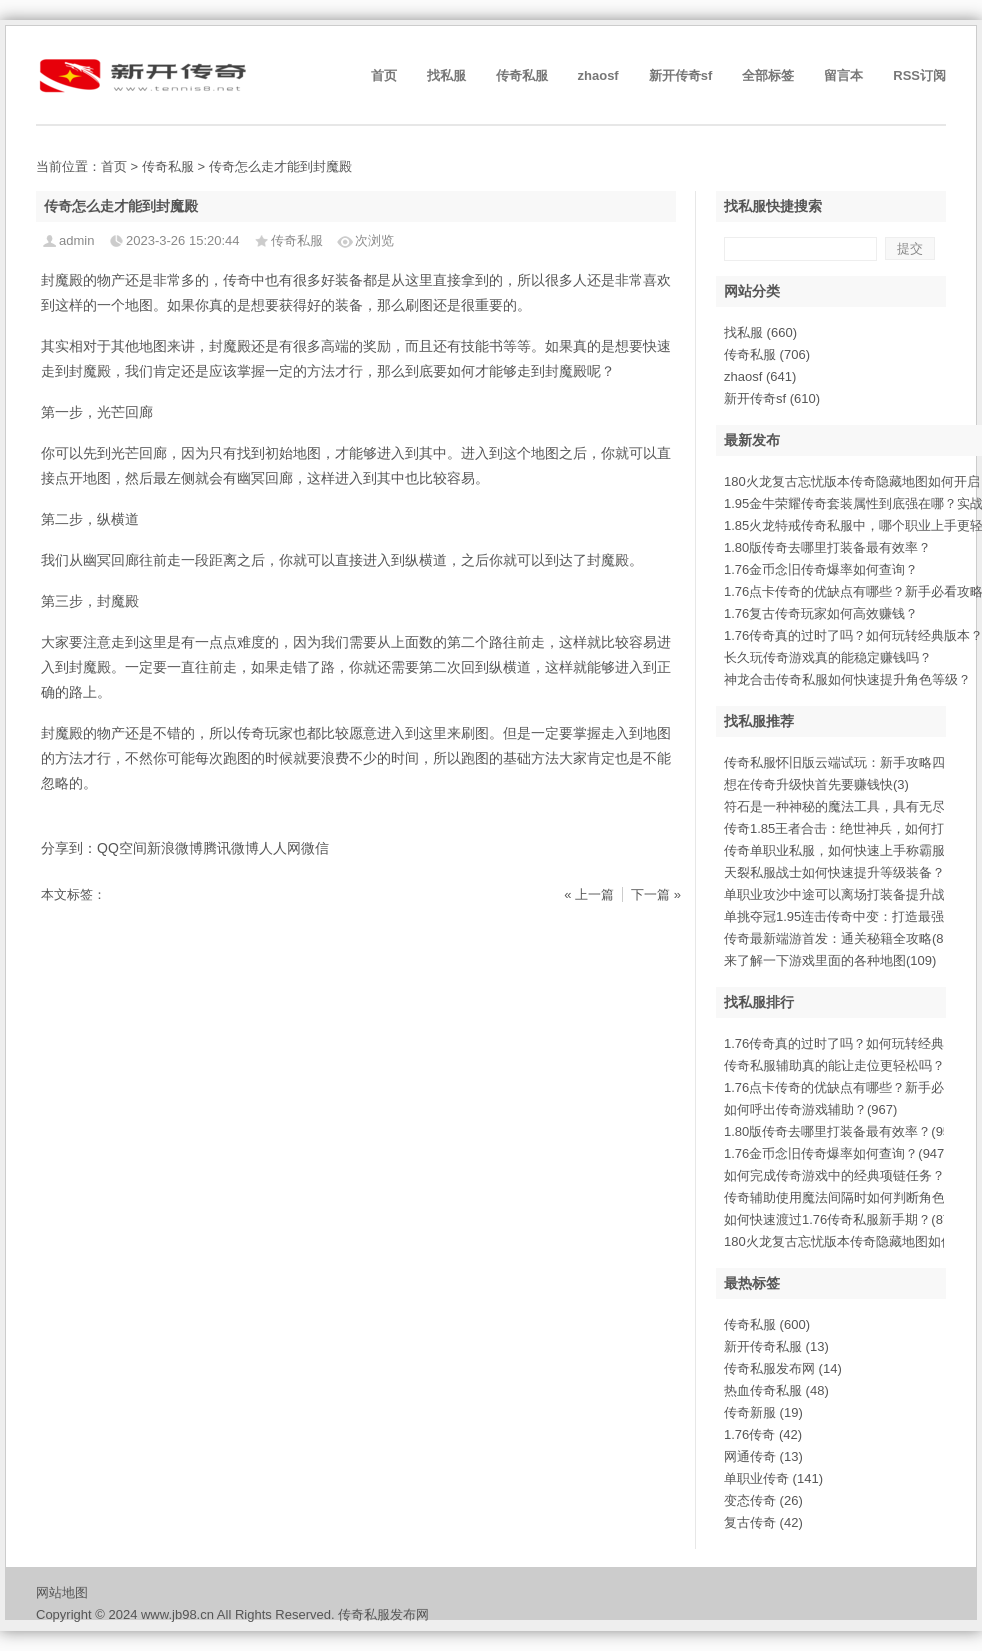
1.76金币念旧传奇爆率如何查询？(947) (836, 1153)
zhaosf (598, 75)
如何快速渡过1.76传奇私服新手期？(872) (843, 1219)
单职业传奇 (773, 1478)
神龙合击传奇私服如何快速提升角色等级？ (847, 679)
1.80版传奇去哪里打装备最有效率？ (827, 547)
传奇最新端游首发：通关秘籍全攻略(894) (843, 938)
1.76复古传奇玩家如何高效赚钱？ (821, 613)
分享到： (69, 848)
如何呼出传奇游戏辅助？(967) (810, 1109)
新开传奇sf (681, 75)
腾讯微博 (231, 848)
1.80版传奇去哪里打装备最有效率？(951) (843, 1131)
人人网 (280, 848)
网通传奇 (763, 1456)
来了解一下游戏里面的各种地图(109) (830, 960)
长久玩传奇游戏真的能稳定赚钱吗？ (828, 657)
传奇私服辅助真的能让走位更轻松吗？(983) (849, 1065)
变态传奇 (763, 1500)
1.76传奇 (763, 1434)
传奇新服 (763, 1412)
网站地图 (62, 1592)
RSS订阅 (919, 75)
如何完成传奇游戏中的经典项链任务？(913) (849, 1175)
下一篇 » (656, 894)
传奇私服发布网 (783, 1368)
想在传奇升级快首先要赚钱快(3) (816, 784)
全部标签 (768, 75)
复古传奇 (763, 1522)
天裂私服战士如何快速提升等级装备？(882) (849, 872)
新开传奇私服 (776, 1346)
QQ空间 (122, 848)
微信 (315, 848)
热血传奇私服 (776, 1390)
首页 (384, 75)
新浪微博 (175, 848)
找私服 (446, 75)
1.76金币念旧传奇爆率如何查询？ (821, 569)
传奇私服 (522, 75)
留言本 (843, 75)
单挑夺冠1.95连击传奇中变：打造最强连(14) (852, 916)
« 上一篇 (589, 894)
